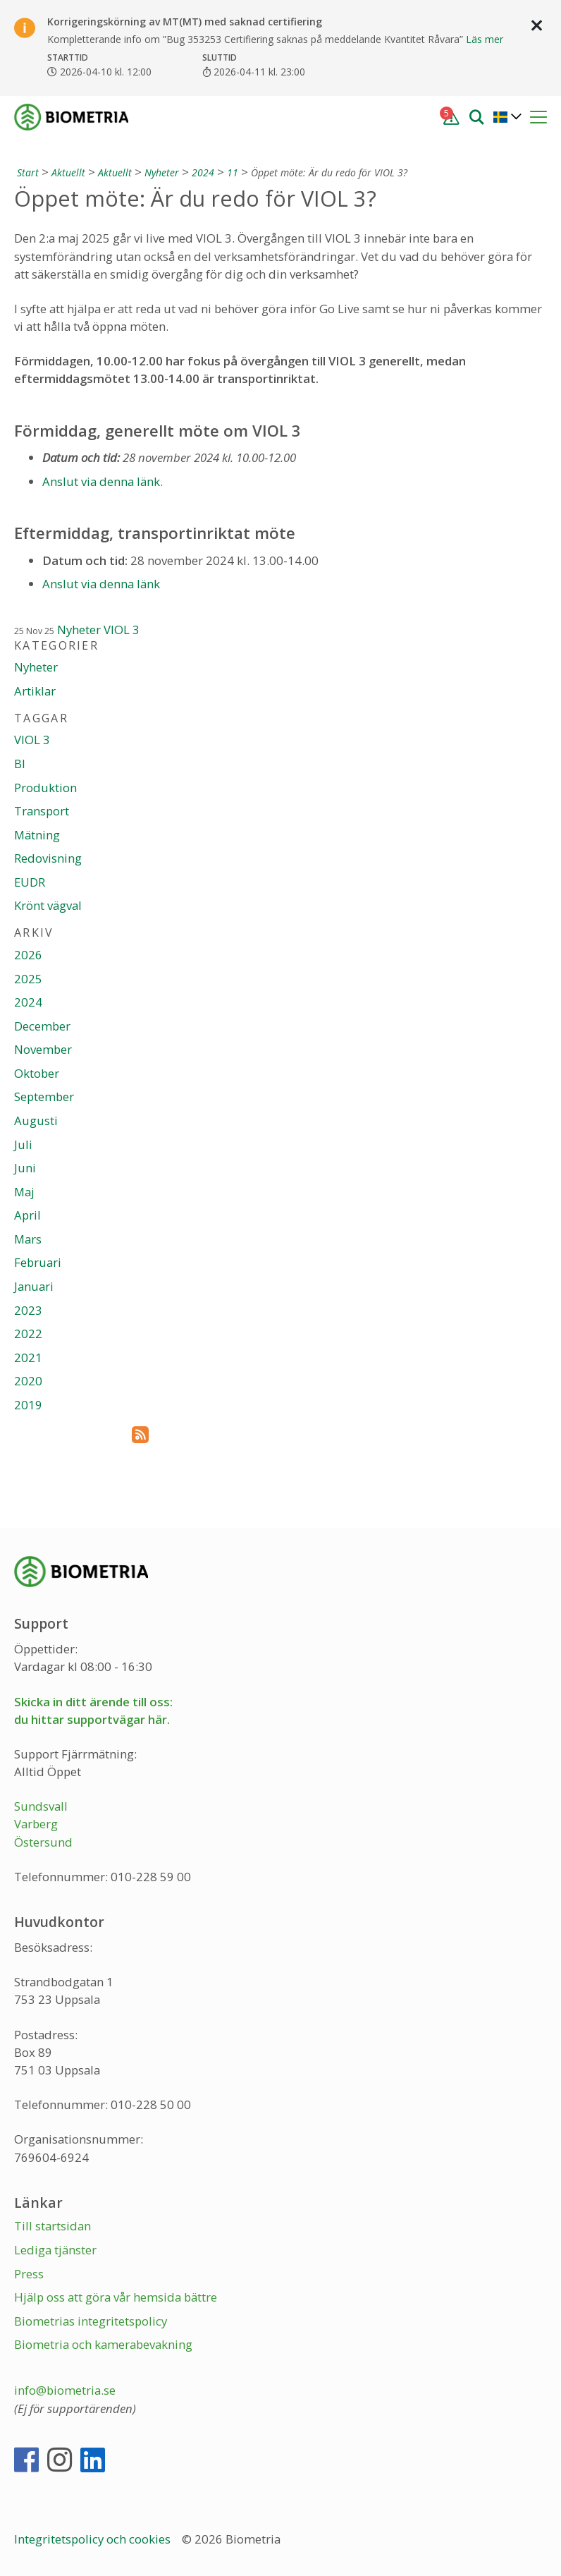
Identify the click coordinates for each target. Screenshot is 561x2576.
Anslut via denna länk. (102, 481)
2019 (28, 1405)
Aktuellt (68, 172)
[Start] (26, 172)
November (43, 1049)
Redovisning (48, 858)
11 (232, 172)
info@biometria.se (65, 2390)
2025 (28, 979)
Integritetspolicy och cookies (93, 2539)
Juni (25, 1168)
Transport (41, 811)
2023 (28, 1310)
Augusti (36, 1120)
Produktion (45, 787)
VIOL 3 (122, 629)
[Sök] (476, 116)
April (27, 1215)
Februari (37, 1262)
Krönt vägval (48, 905)
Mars (28, 1239)
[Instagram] (59, 2465)
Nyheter (161, 172)
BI (19, 763)
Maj (24, 1192)
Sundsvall (41, 1806)
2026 (28, 955)
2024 (203, 172)
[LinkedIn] (92, 2465)
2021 (28, 1357)
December (42, 1026)
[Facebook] (26, 2465)
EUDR (29, 882)
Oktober (36, 1073)
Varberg (36, 1824)
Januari (34, 1286)
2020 (28, 1381)
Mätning (37, 835)
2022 (28, 1333)
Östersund (43, 1842)
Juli (23, 1144)
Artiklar (35, 691)
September (44, 1096)
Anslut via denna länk (101, 584)
